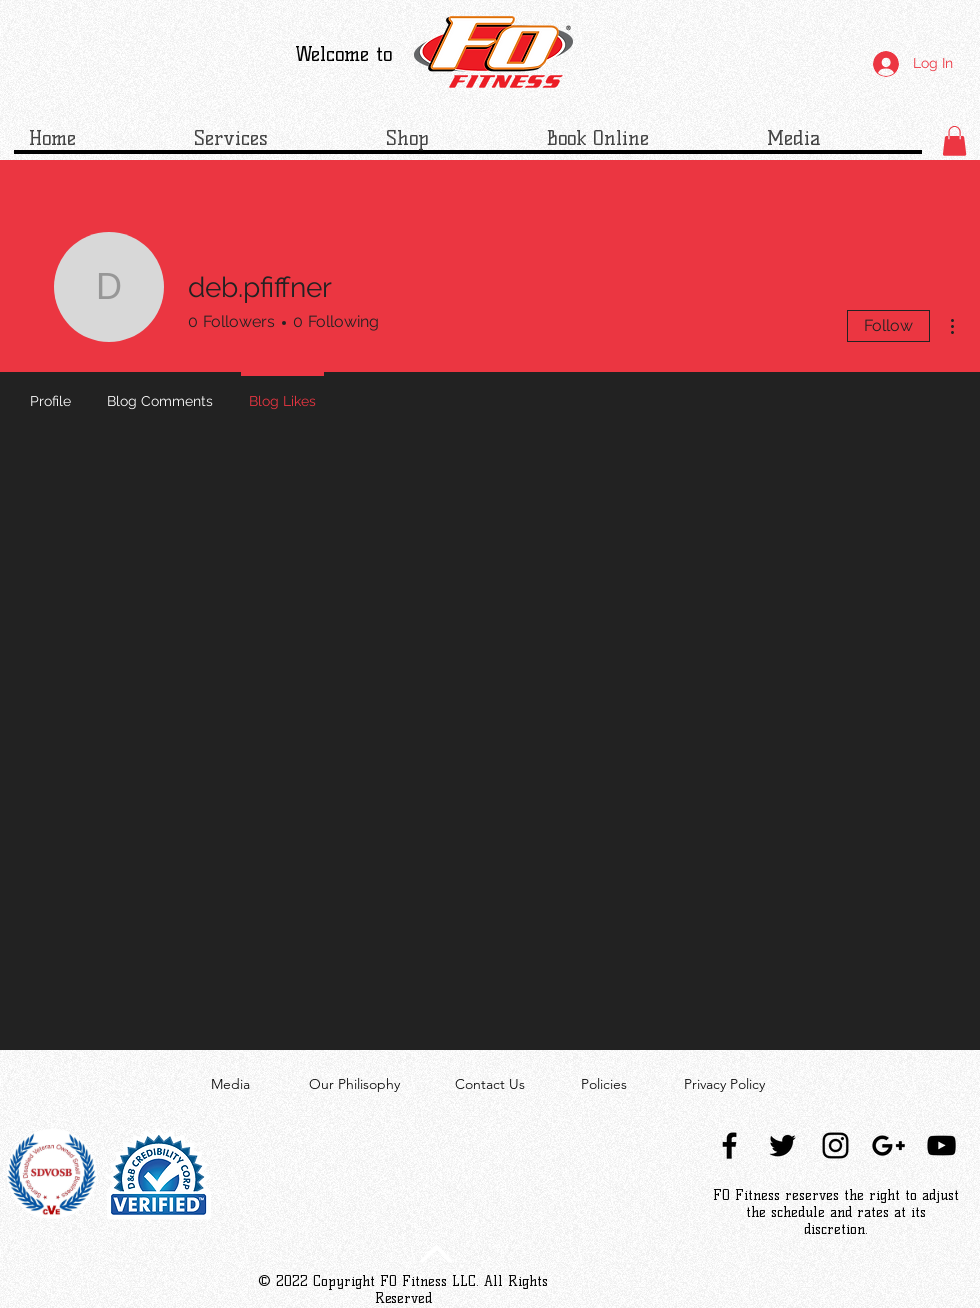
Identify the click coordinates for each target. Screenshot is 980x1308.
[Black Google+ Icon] (888, 1145)
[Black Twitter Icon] (782, 1145)
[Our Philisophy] (354, 1085)
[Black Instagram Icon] (835, 1145)
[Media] (230, 1085)
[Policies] (604, 1085)
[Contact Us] (490, 1085)
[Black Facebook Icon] (729, 1145)
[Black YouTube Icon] (941, 1145)
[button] (954, 141)
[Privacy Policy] (724, 1085)
